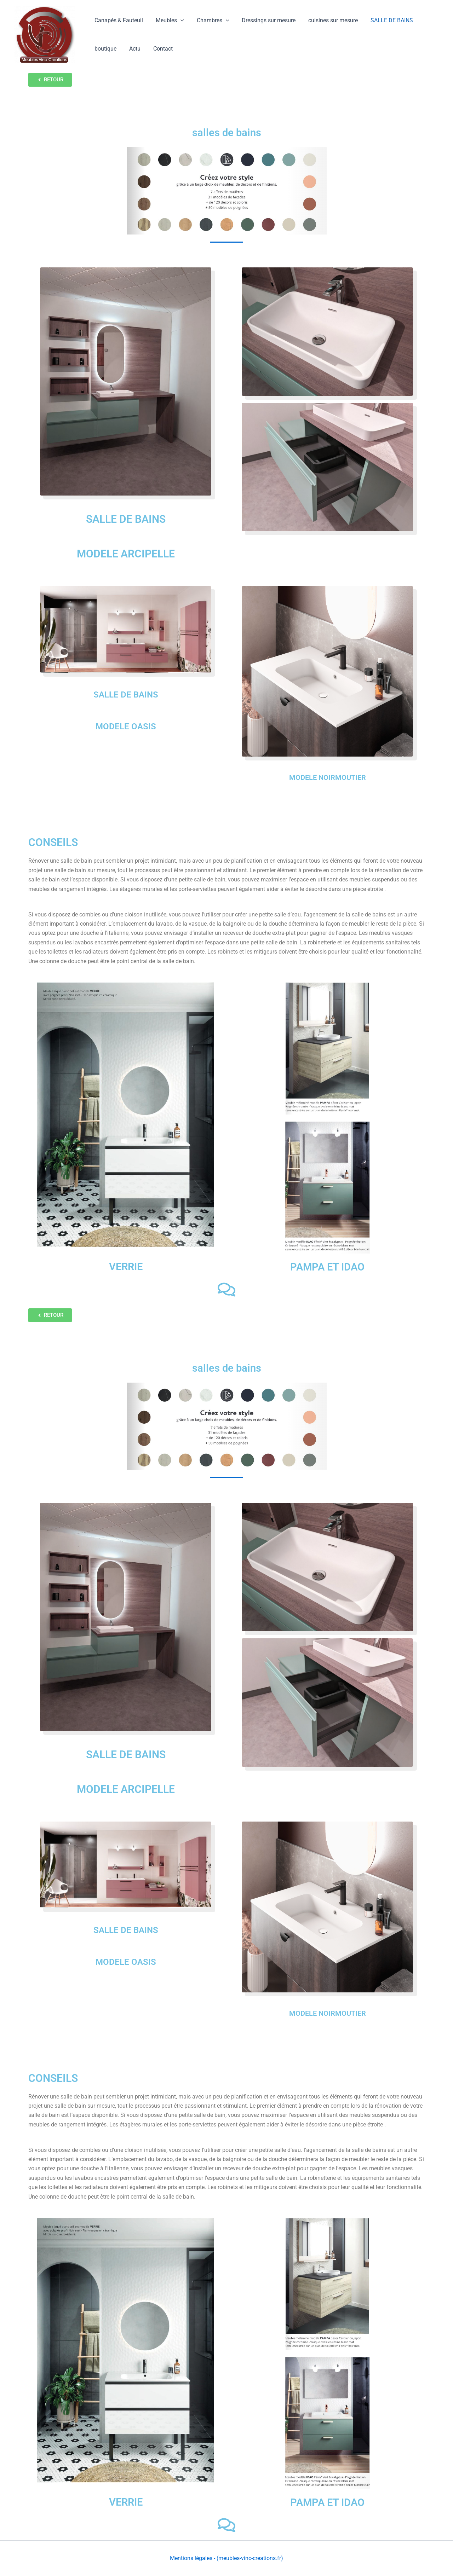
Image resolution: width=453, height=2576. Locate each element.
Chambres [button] (209, 20)
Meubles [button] (168, 20)
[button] (178, 20)
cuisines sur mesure (326, 20)
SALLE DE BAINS (384, 20)
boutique (105, 48)
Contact (159, 48)
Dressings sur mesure (264, 20)
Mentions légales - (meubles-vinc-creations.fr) (226, 2558)
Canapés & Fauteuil (118, 20)
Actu (132, 48)
